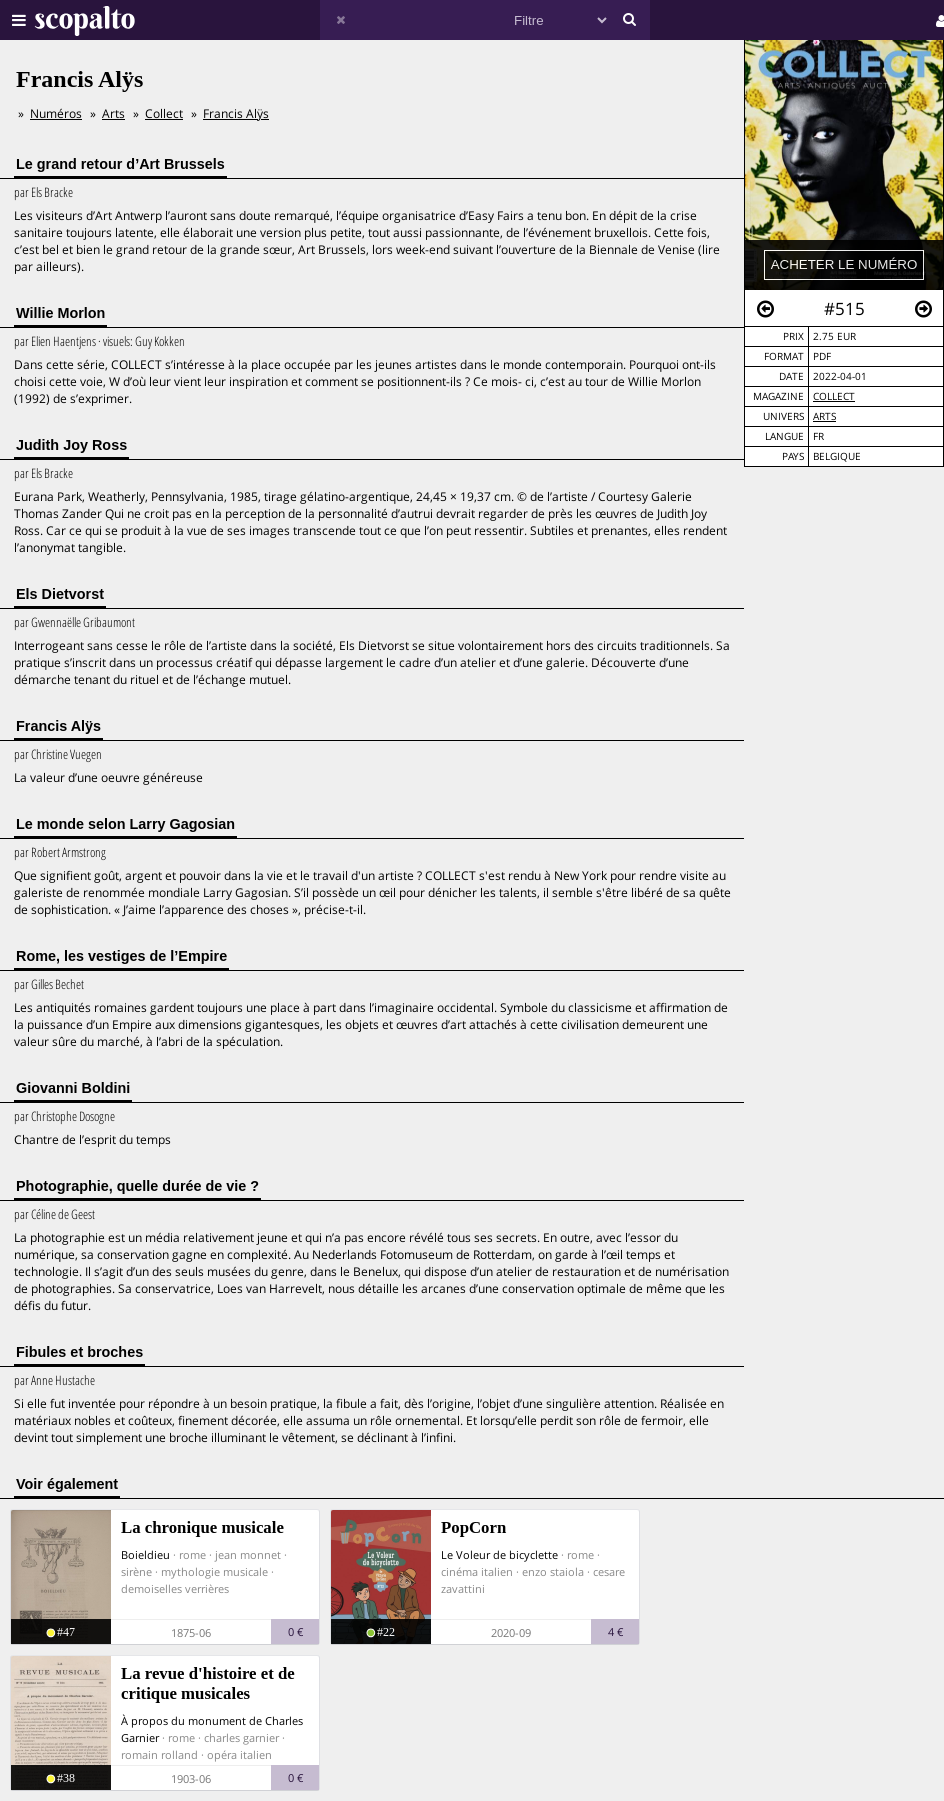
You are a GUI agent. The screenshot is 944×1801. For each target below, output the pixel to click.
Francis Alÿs (236, 113)
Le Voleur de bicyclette (499, 1554)
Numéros (56, 113)
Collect (834, 396)
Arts (824, 416)
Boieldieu (145, 1554)
